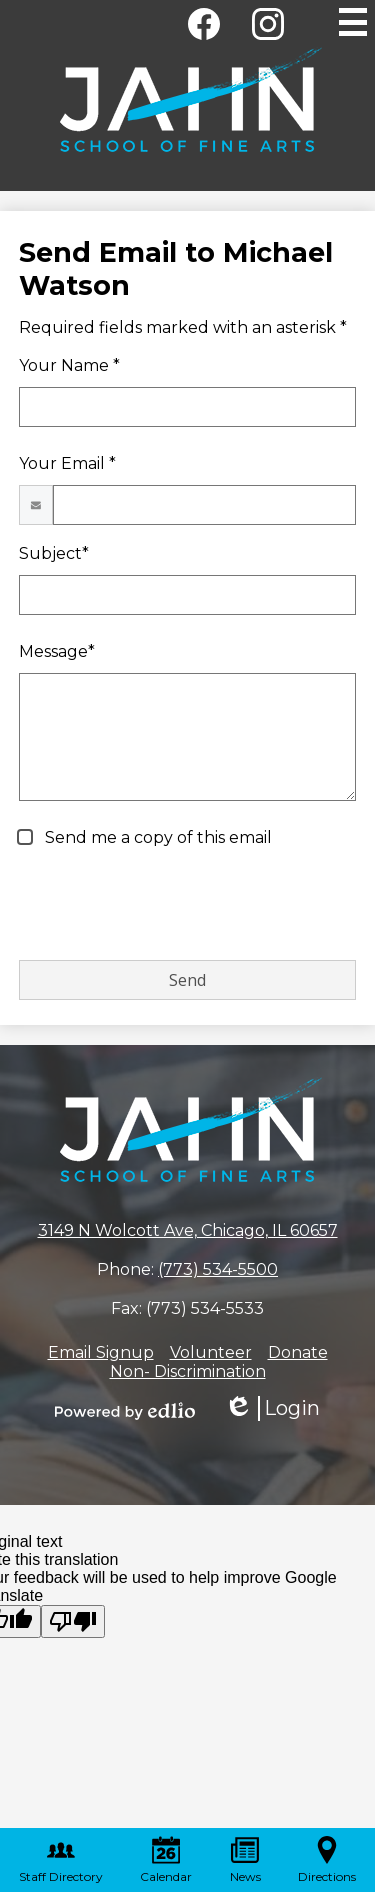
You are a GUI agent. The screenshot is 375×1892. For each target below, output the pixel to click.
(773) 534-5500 (218, 1269)
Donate (298, 1352)
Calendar (166, 1860)
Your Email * (67, 463)
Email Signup (101, 1352)
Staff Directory (61, 1860)
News (245, 1860)
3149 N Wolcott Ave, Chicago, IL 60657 (188, 1230)
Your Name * (69, 365)
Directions (327, 1860)
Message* (57, 651)
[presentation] (171, 905)
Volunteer (211, 1352)
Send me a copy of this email (156, 837)
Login (272, 1408)
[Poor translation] (73, 1621)
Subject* (54, 553)
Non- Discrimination (188, 1371)
